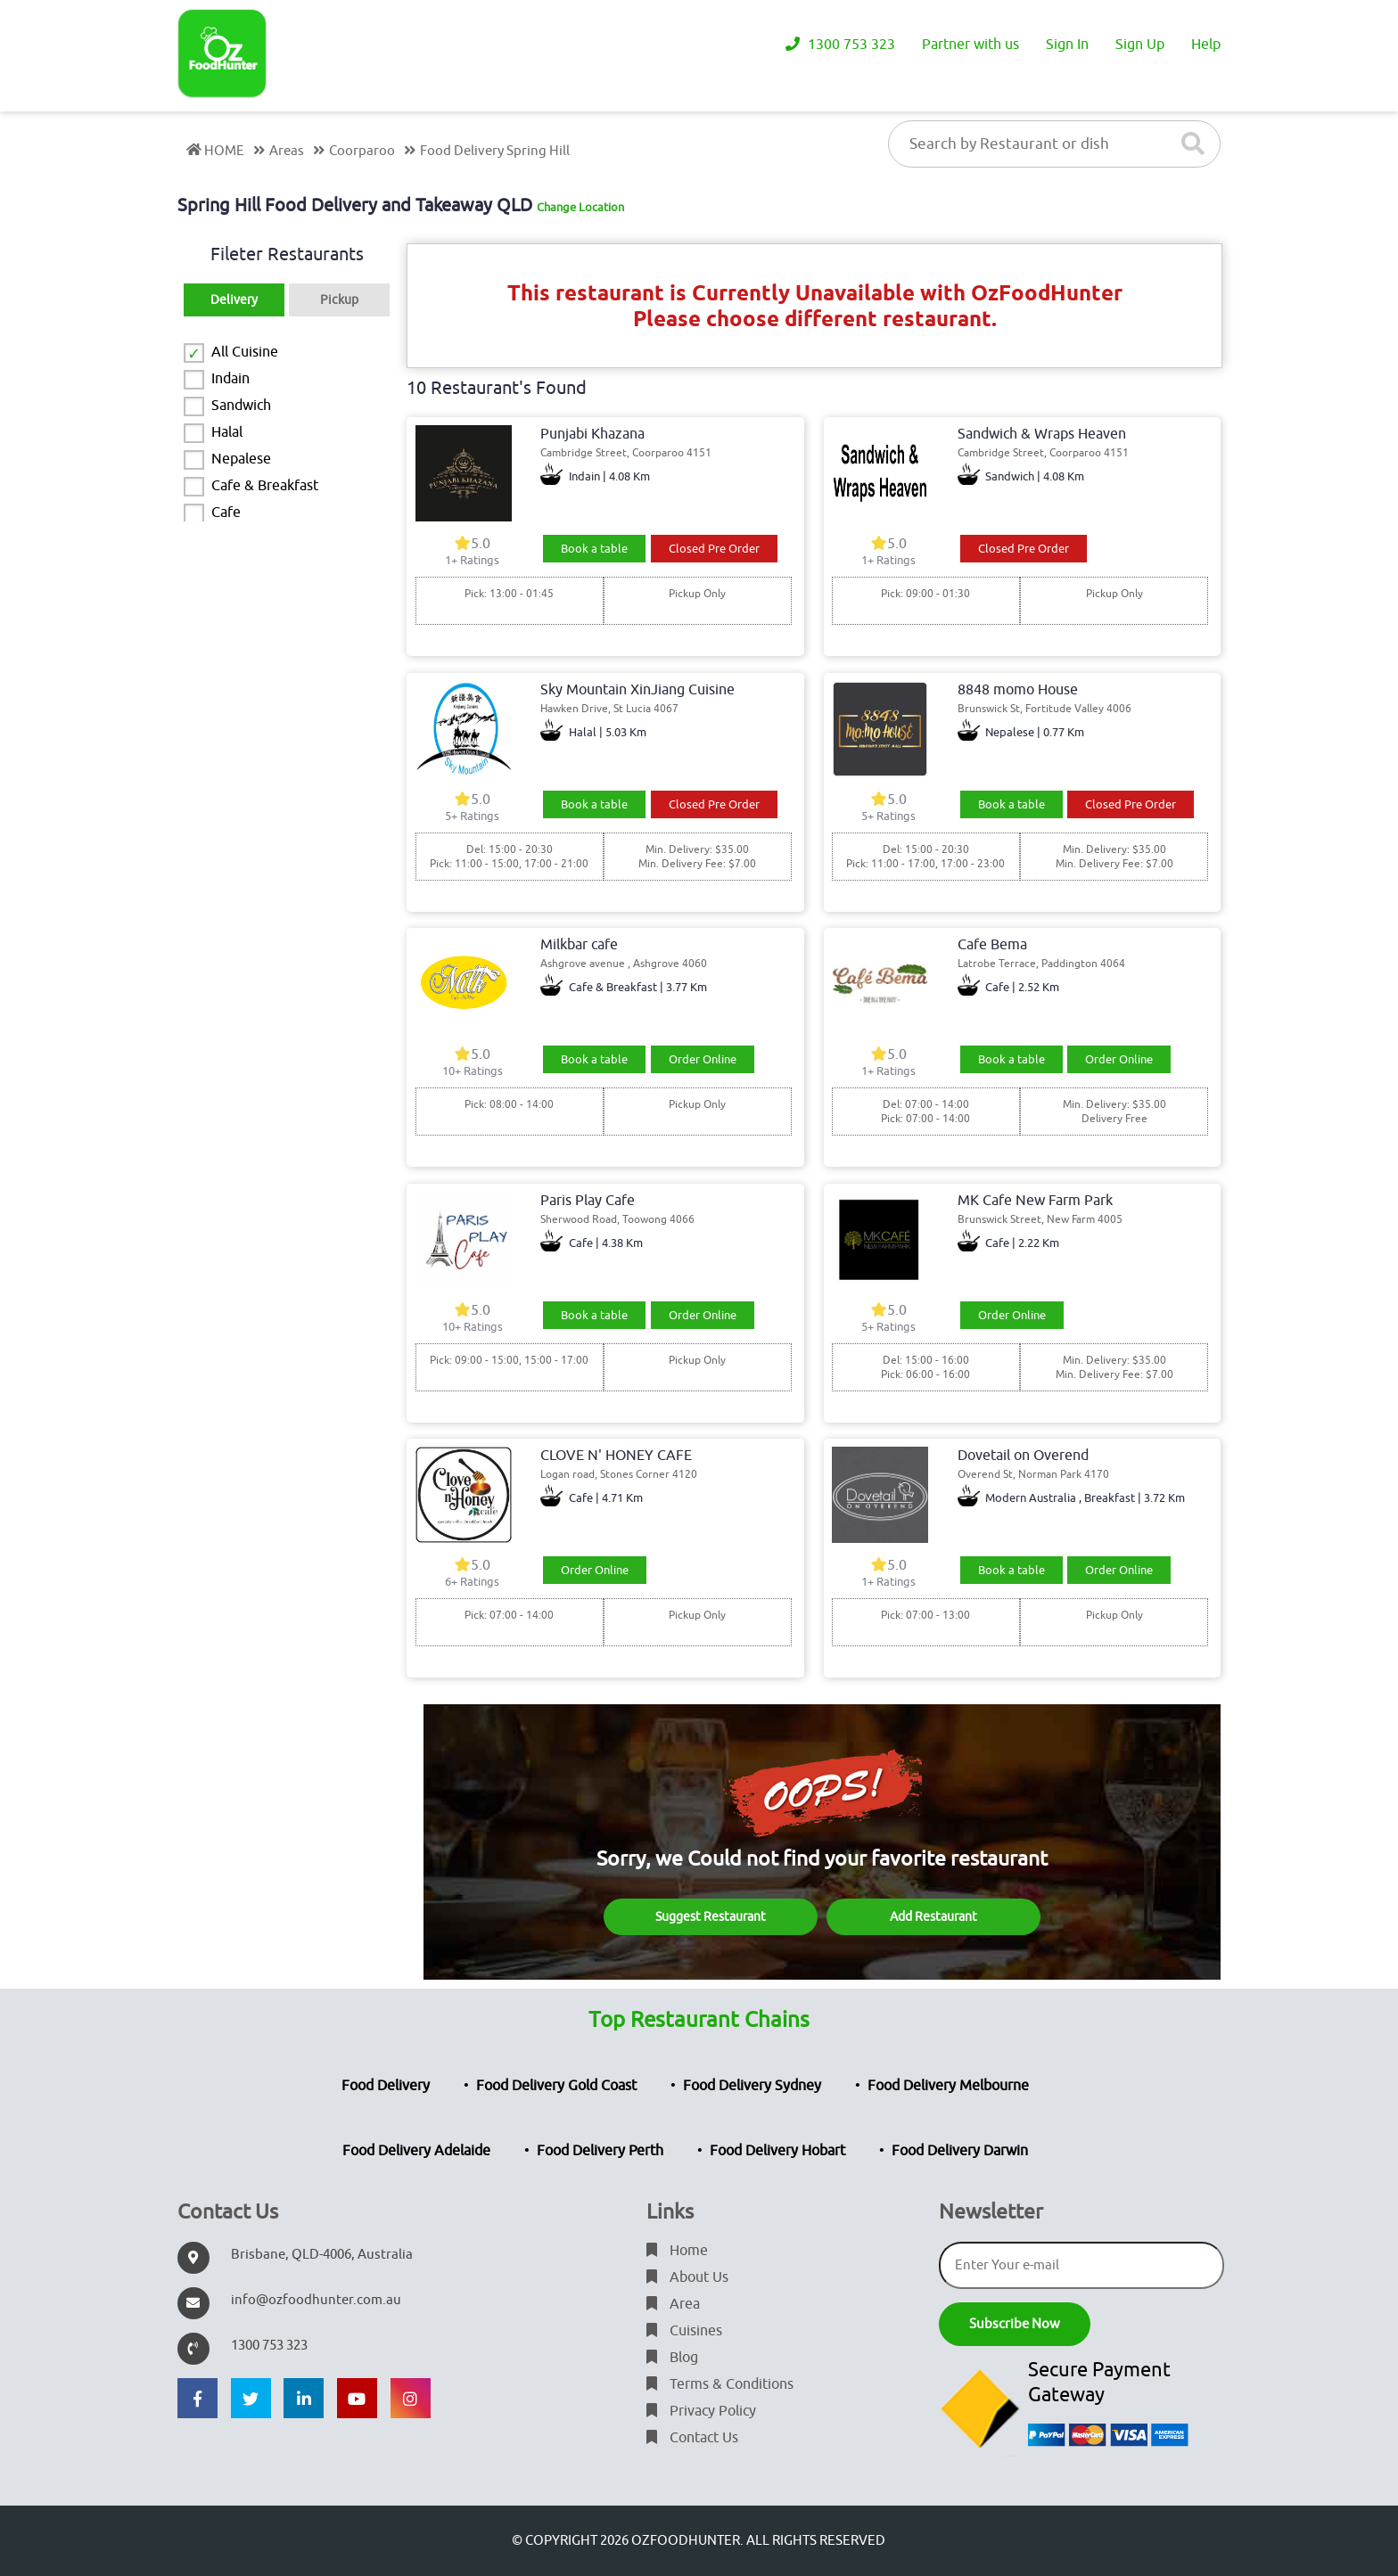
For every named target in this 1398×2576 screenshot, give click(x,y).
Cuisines (684, 2331)
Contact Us (692, 2438)
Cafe (226, 512)
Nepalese (241, 459)
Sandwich (241, 405)
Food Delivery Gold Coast (556, 2086)
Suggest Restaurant (710, 1916)
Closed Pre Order (714, 548)
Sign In (1067, 44)
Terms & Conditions (720, 2384)
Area (673, 2304)
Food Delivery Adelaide (416, 2151)
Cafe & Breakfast (264, 486)
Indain (230, 379)
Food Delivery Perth (600, 2151)
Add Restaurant (933, 1916)
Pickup (339, 300)
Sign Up (1139, 44)
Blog (672, 2358)
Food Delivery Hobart (777, 2151)
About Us (687, 2277)
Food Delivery (385, 2086)
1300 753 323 (840, 44)
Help (1206, 44)
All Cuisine (244, 352)
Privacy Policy (701, 2411)
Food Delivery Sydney (752, 2086)
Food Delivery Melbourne (948, 2086)
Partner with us (970, 44)
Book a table (594, 548)
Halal (227, 432)
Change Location (580, 207)
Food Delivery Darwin (960, 2151)
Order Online (702, 1059)
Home (677, 2251)
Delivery (234, 300)
